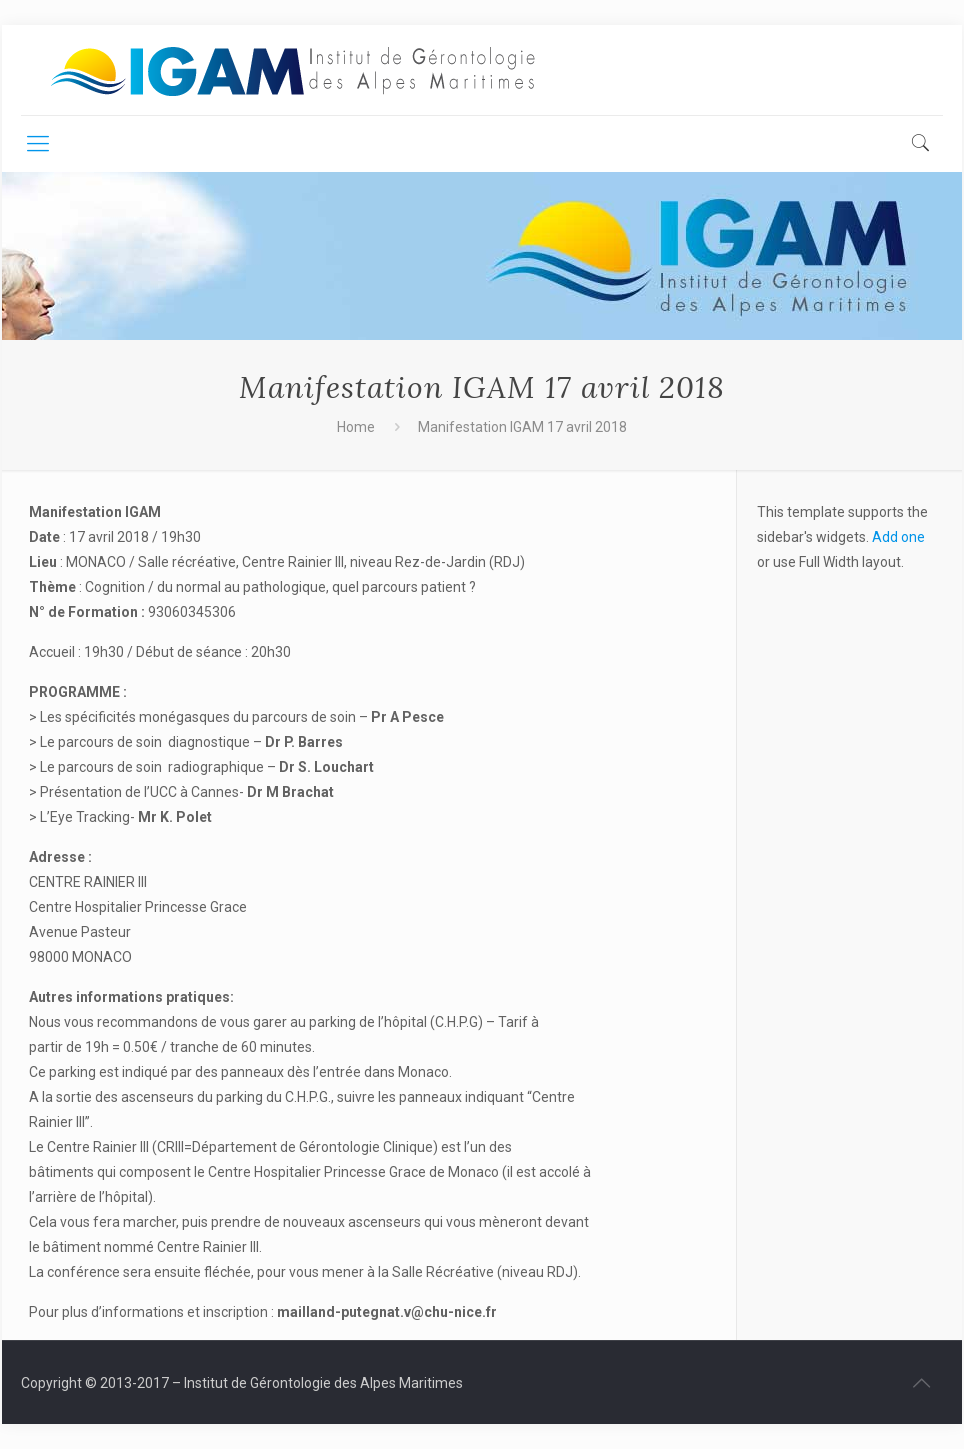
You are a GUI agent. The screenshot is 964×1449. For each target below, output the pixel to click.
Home (356, 427)
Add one (898, 537)
